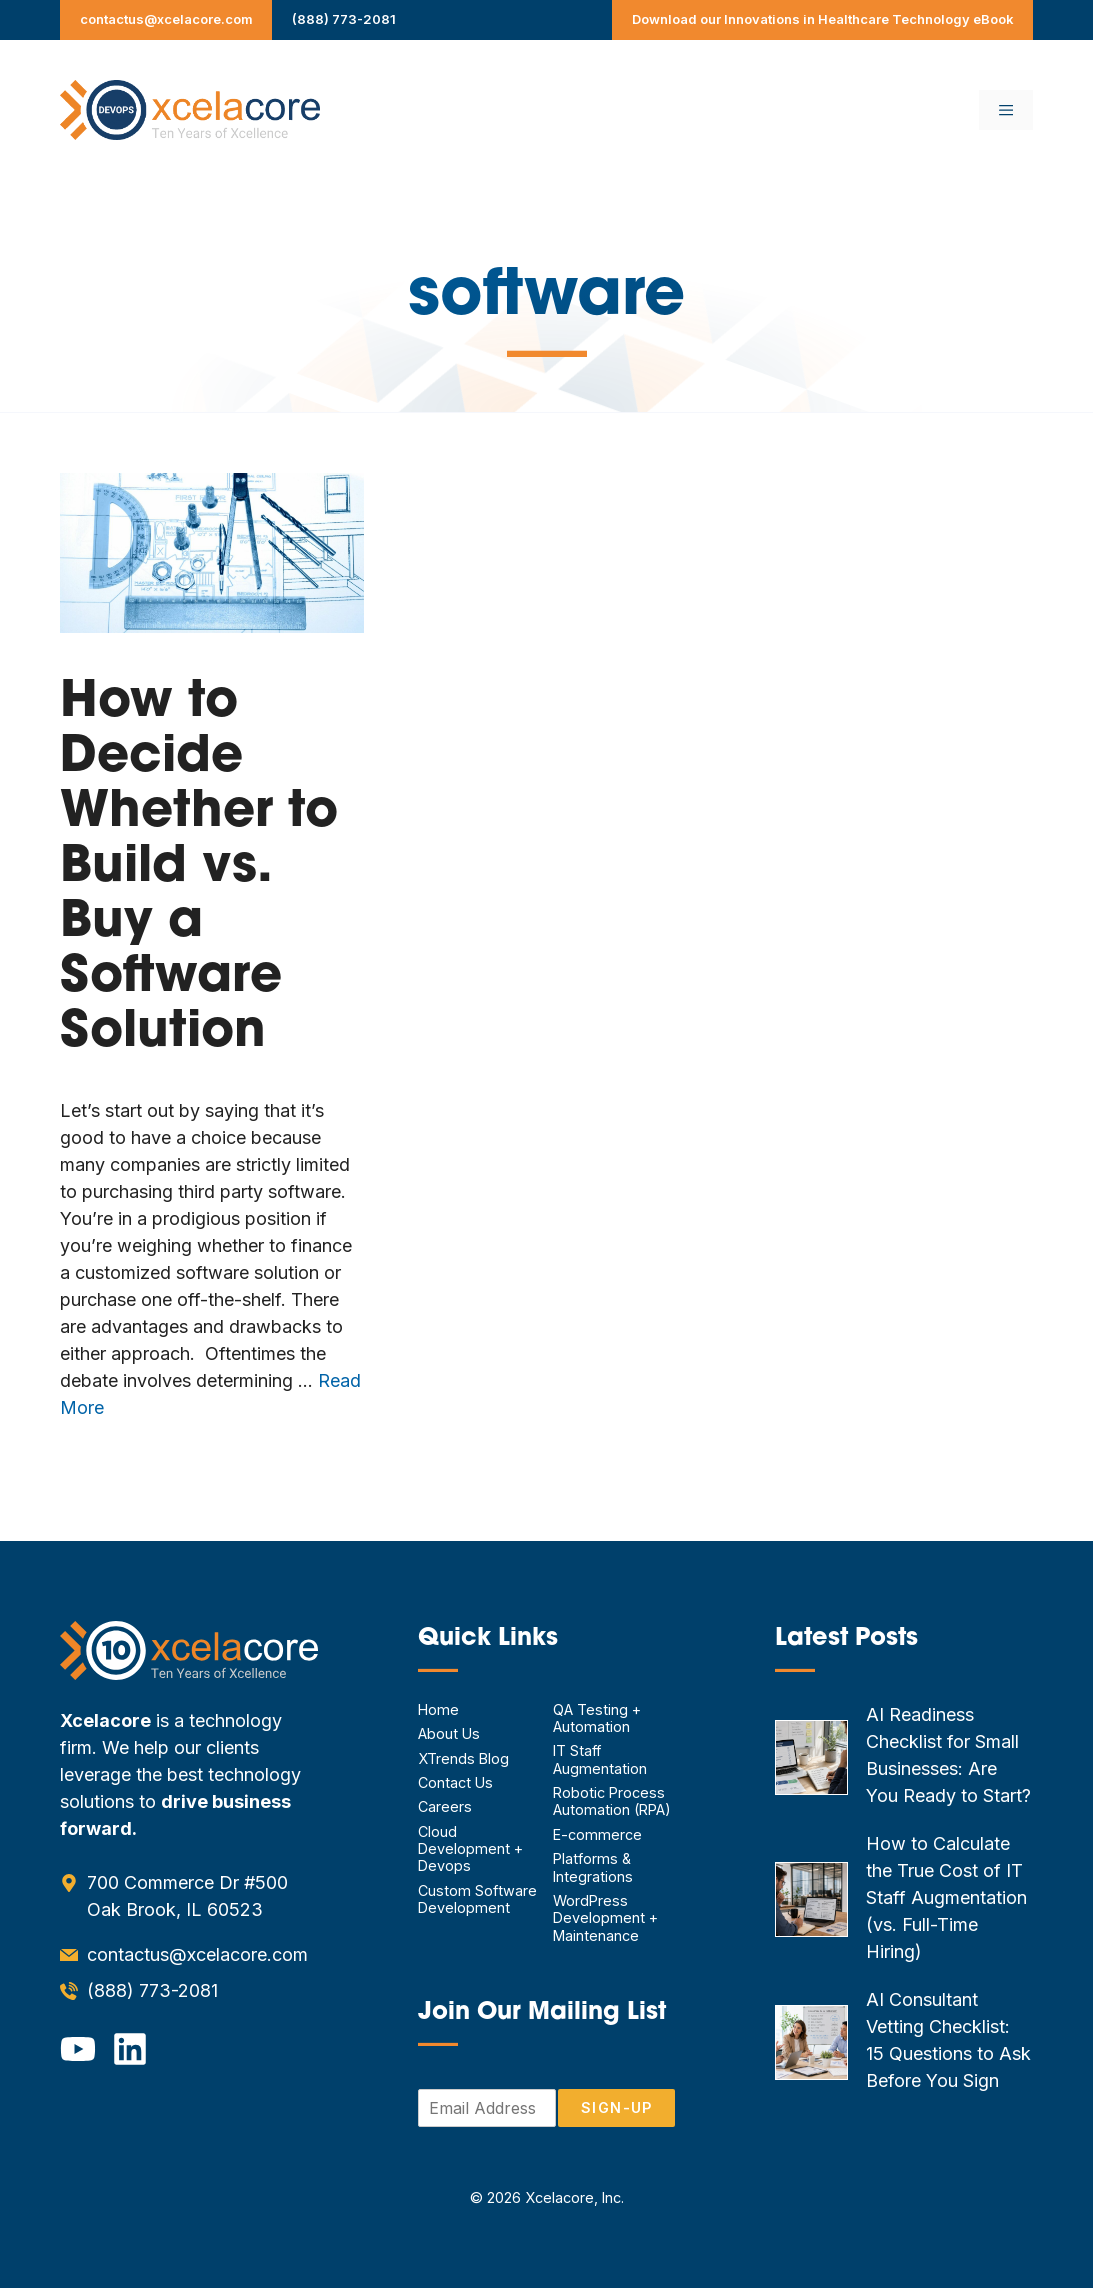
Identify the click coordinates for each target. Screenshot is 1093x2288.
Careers (445, 1806)
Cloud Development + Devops (470, 1849)
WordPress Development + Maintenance (605, 1918)
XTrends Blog (463, 1758)
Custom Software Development (477, 1899)
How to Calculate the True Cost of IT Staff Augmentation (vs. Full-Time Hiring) (946, 1897)
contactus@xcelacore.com (166, 19)
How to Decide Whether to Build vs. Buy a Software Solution (199, 868)
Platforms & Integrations (593, 1867)
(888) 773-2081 (344, 19)
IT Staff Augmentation (600, 1759)
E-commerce (597, 1834)
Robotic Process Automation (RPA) (612, 1801)
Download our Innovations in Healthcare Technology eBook (823, 19)
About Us (449, 1733)
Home (438, 1709)
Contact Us (455, 1782)
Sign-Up (616, 2107)
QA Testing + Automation (597, 1718)
